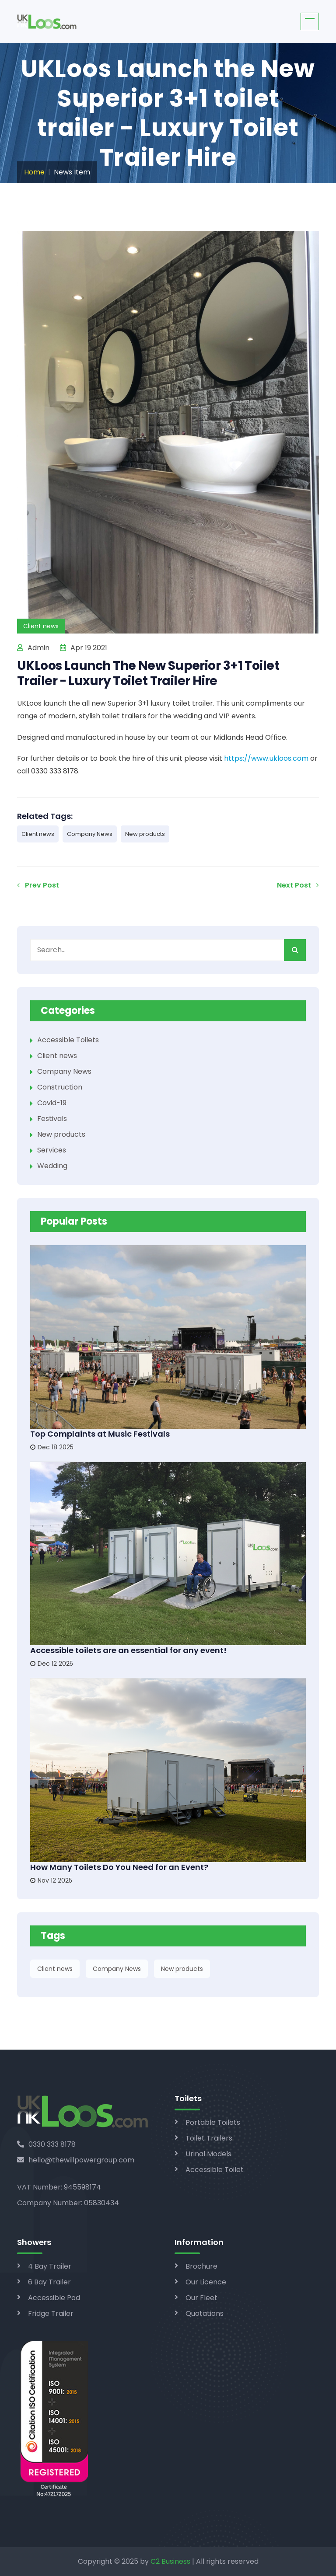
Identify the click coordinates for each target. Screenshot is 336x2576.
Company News (89, 834)
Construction (59, 1087)
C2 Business (170, 2561)
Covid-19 (51, 1103)
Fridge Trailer (51, 2313)
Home (34, 172)
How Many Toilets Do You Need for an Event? (119, 1867)
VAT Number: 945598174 (59, 2187)
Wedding (52, 1166)
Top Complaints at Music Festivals (100, 1433)
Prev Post (38, 885)
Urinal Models (208, 2154)
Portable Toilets (213, 2122)
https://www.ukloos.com (266, 758)
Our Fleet (201, 2298)
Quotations (205, 2313)
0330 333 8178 (46, 2144)
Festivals (52, 1119)
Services (51, 1150)
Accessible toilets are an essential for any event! (128, 1650)
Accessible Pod (54, 2298)
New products (145, 834)
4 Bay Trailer (49, 2266)
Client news (37, 834)
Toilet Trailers (209, 2138)
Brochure (201, 2266)
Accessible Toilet (215, 2170)
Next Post (298, 885)
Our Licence (206, 2282)
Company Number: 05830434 (68, 2203)
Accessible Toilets (68, 1040)
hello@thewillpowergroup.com (75, 2160)
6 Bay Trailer (49, 2282)
